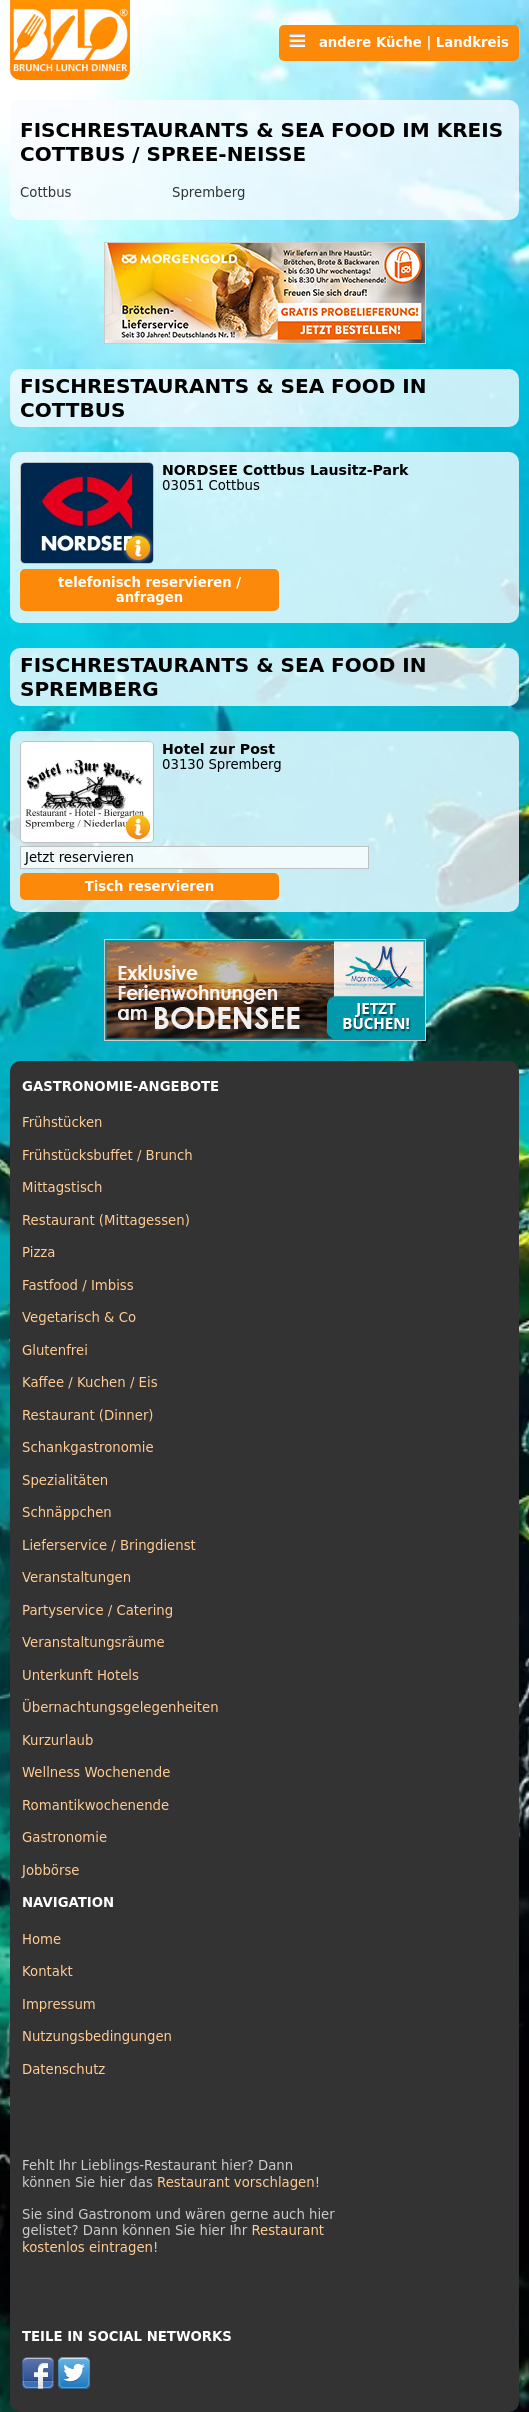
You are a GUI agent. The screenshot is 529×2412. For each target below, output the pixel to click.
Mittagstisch (62, 1187)
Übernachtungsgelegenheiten (120, 1707)
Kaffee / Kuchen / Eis (90, 1382)
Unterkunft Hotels (80, 1675)
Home (41, 1939)
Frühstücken (62, 1122)
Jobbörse (51, 1870)
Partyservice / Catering (97, 1610)
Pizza (38, 1252)
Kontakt (47, 1971)
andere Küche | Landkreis (399, 42)
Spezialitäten (65, 1480)
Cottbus (46, 192)
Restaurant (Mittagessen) (106, 1220)
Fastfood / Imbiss (78, 1285)
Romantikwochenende (95, 1805)
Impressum (59, 2004)
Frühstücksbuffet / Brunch (107, 1155)
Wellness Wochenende (96, 1772)
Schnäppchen (67, 1512)
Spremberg (208, 192)
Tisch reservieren (150, 886)
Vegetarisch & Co (79, 1317)
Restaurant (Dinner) (88, 1415)
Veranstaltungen (76, 1577)
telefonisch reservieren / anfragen (149, 590)
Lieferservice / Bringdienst (109, 1545)
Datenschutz (63, 2069)
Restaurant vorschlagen (236, 2182)
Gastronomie (64, 1837)
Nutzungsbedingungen (97, 2036)
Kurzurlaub (57, 1740)
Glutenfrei (55, 1350)
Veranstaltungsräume (93, 1642)
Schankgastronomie (88, 1447)
